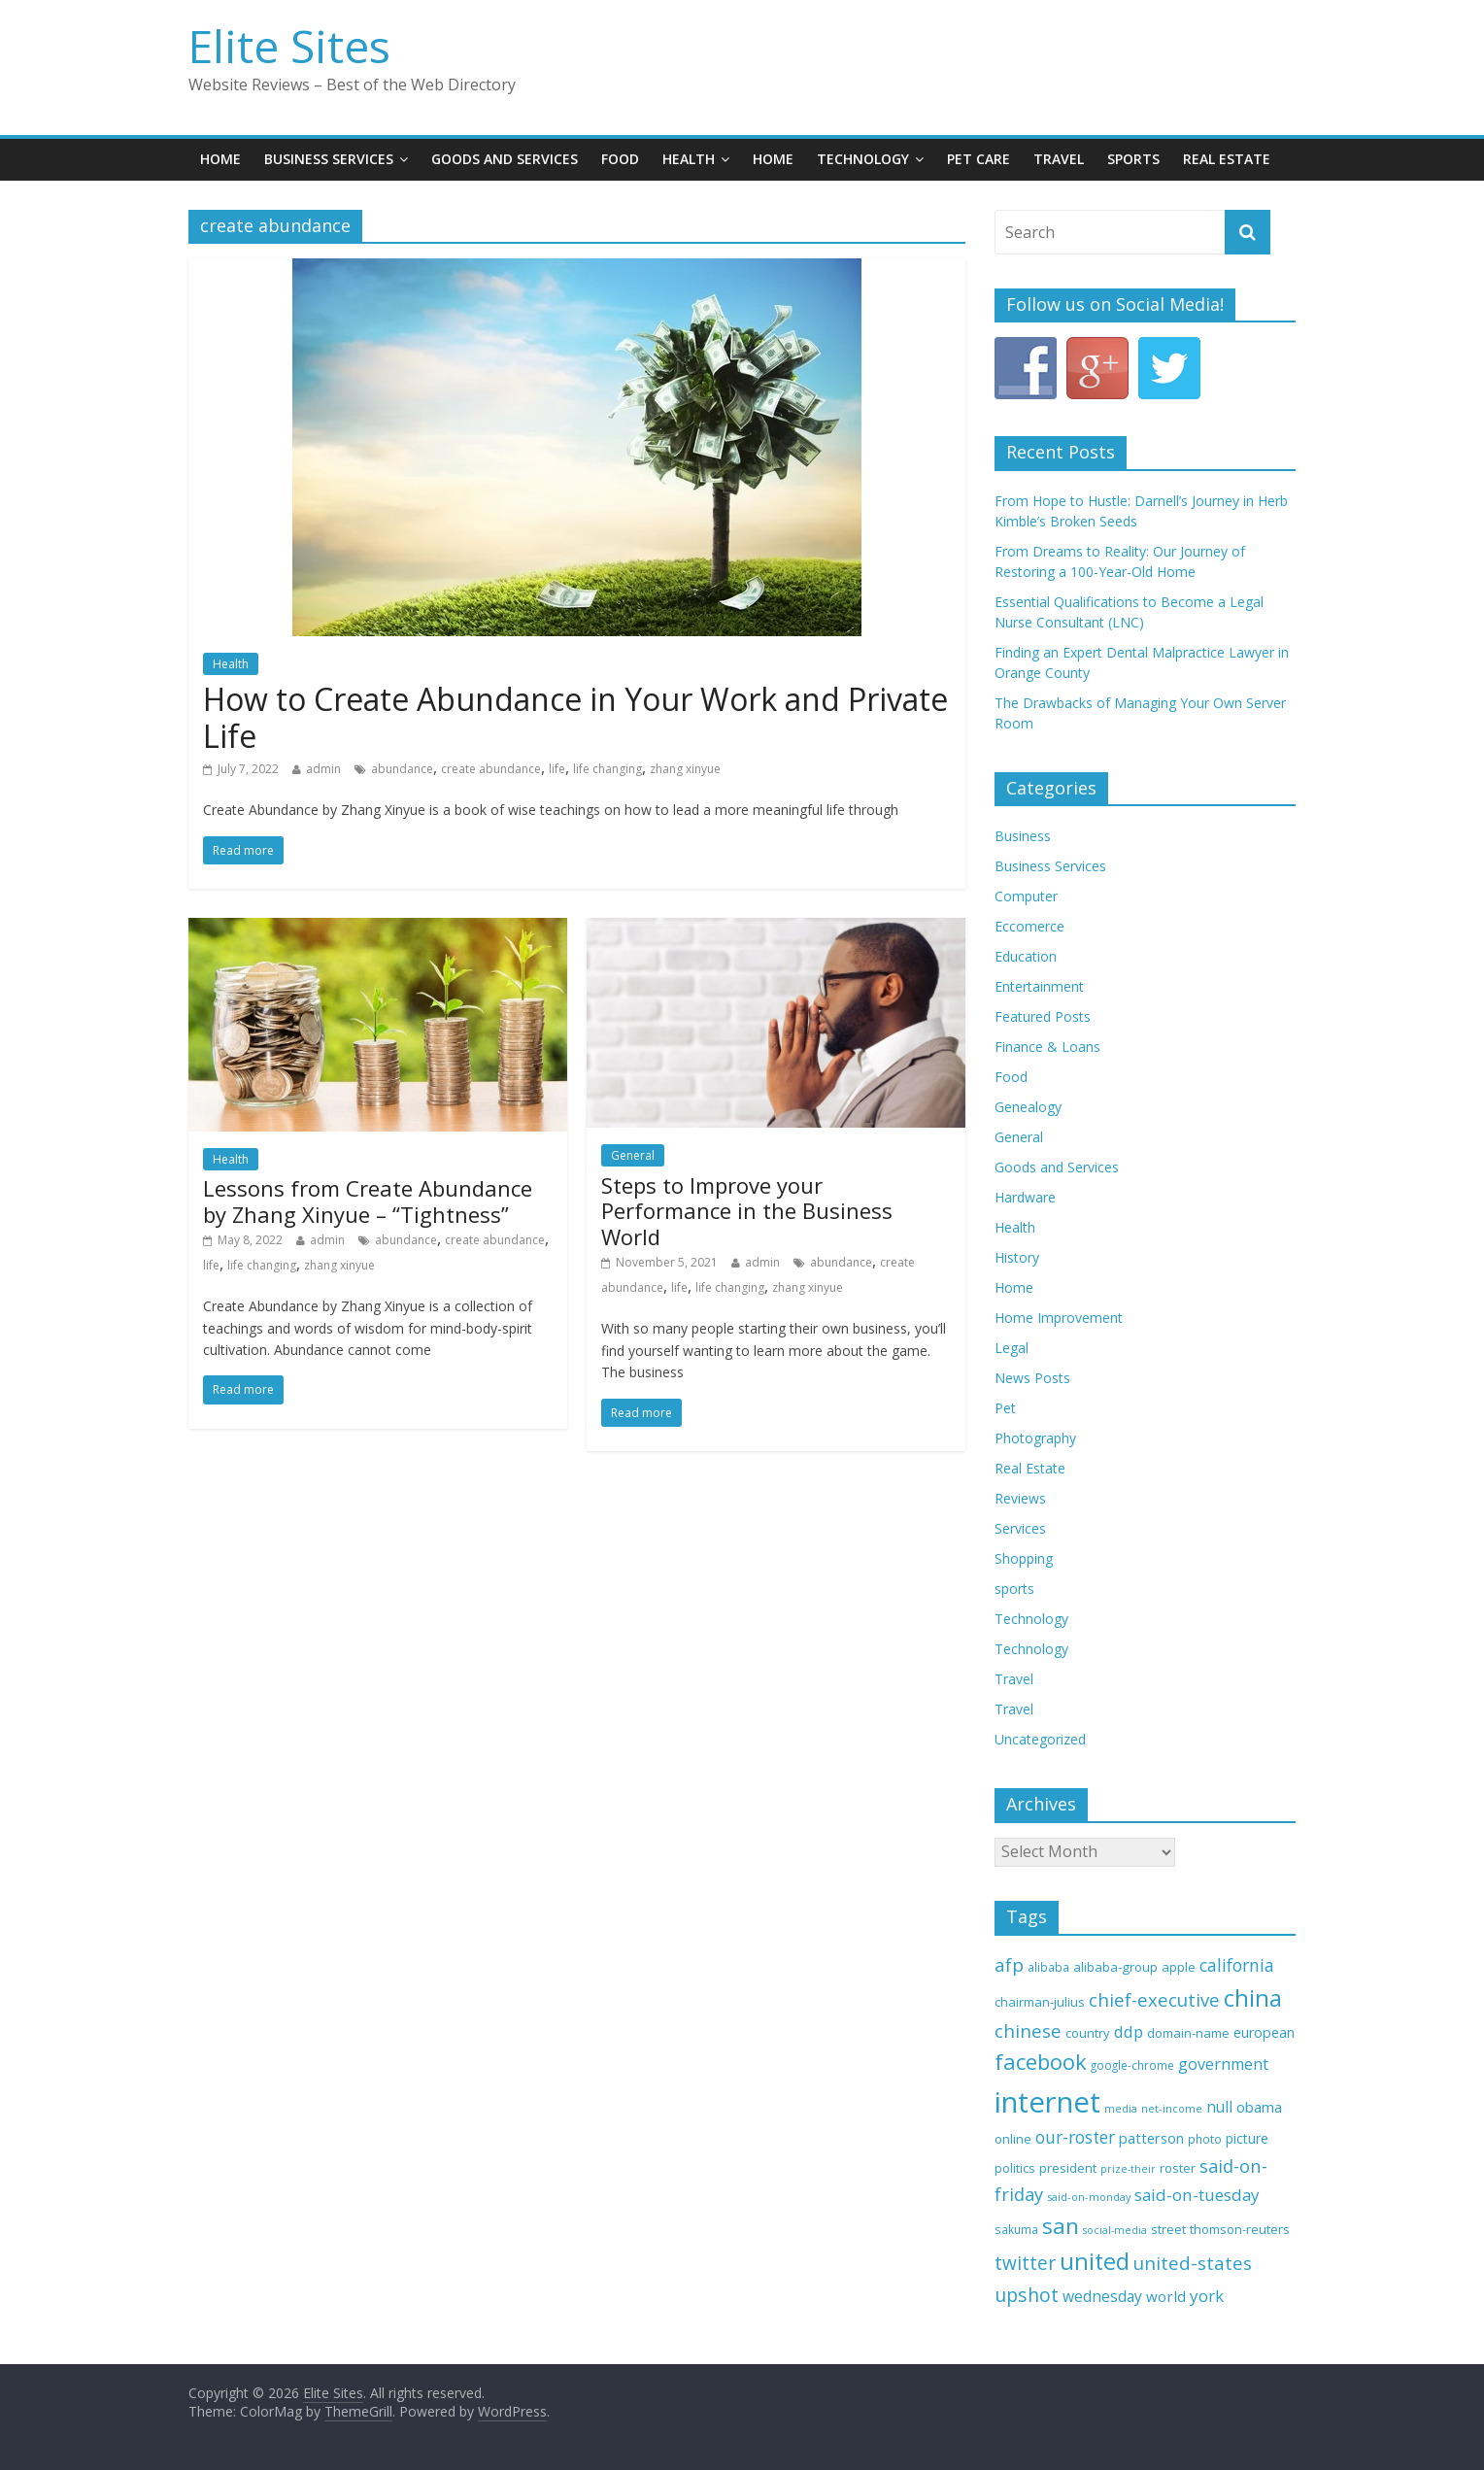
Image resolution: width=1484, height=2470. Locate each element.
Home (220, 159)
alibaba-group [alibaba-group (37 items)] (1115, 1967)
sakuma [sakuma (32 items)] (1016, 2229)
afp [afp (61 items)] (1009, 1965)
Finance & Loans (1047, 1046)
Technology (863, 159)
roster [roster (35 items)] (1178, 2168)
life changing (607, 769)
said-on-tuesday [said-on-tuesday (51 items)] (1197, 2194)
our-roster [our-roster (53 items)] (1075, 2137)
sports (1014, 1588)
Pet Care (978, 159)
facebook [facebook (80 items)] (1041, 2061)
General (633, 1155)
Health (688, 159)
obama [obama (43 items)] (1259, 2106)
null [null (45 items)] (1219, 2107)
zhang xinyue (685, 769)
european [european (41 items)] (1264, 2032)
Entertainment (1039, 986)
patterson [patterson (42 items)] (1151, 2138)
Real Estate (1226, 159)
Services (1020, 1528)
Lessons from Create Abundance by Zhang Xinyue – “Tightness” (367, 1200)
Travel (1058, 159)
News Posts (1032, 1378)
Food (620, 159)
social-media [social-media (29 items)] (1115, 2230)
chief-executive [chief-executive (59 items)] (1154, 1999)
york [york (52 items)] (1207, 2295)
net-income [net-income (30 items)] (1171, 2108)
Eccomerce (1029, 926)
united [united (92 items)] (1095, 2261)
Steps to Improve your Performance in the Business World (747, 1210)
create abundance (491, 769)
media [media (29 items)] (1120, 2108)
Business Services (328, 159)
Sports (1133, 159)
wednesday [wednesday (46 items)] (1102, 2296)
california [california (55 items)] (1236, 1965)
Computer (1026, 896)
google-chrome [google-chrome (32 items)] (1132, 2065)
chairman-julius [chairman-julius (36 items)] (1040, 2002)
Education (1026, 956)
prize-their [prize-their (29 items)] (1128, 2169)
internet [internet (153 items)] (1047, 2101)
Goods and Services (504, 159)
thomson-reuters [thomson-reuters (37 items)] (1240, 2229)
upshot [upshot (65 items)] (1027, 2295)
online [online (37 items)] (1013, 2139)
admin (323, 769)
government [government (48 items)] (1223, 2064)
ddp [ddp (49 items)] (1128, 2031)
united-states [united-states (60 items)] (1192, 2263)
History (1017, 1257)
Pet (1005, 1408)
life (557, 769)
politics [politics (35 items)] (1015, 2168)
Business (1023, 836)
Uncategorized (1040, 1739)
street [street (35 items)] (1168, 2229)
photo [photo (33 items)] (1205, 2139)
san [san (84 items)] (1060, 2226)
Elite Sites (289, 46)
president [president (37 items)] (1067, 2168)
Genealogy (1028, 1107)
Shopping (1024, 1558)
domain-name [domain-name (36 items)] (1188, 2033)
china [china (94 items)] (1253, 1997)
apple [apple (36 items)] (1179, 1967)
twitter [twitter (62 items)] (1025, 2263)
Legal (1012, 1347)
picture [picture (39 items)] (1247, 2138)
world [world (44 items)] (1166, 2296)
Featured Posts (1043, 1016)
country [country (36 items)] (1087, 2033)
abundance (402, 769)
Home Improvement (1059, 1317)
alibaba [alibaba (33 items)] (1048, 1967)
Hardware (1025, 1197)
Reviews (1020, 1498)
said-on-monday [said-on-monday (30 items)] (1088, 2196)
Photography (1035, 1438)
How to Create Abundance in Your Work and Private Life (575, 717)
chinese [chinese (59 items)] (1028, 2030)
